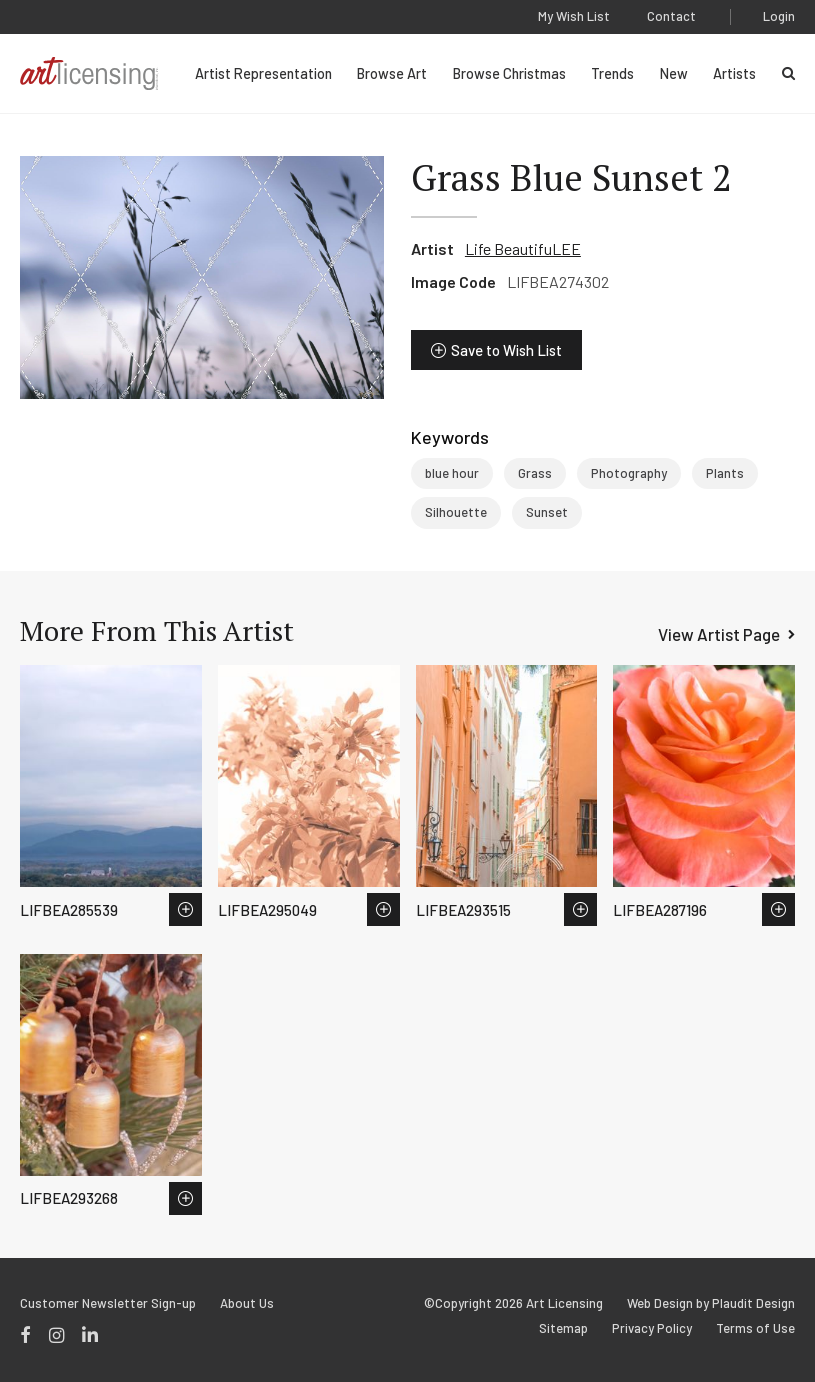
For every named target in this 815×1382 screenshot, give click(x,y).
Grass (535, 473)
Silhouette (456, 512)
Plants (725, 473)
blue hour (452, 473)
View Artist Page (719, 634)
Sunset (547, 512)
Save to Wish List (506, 350)
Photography (629, 473)
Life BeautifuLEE (523, 248)
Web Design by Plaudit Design (711, 1303)
